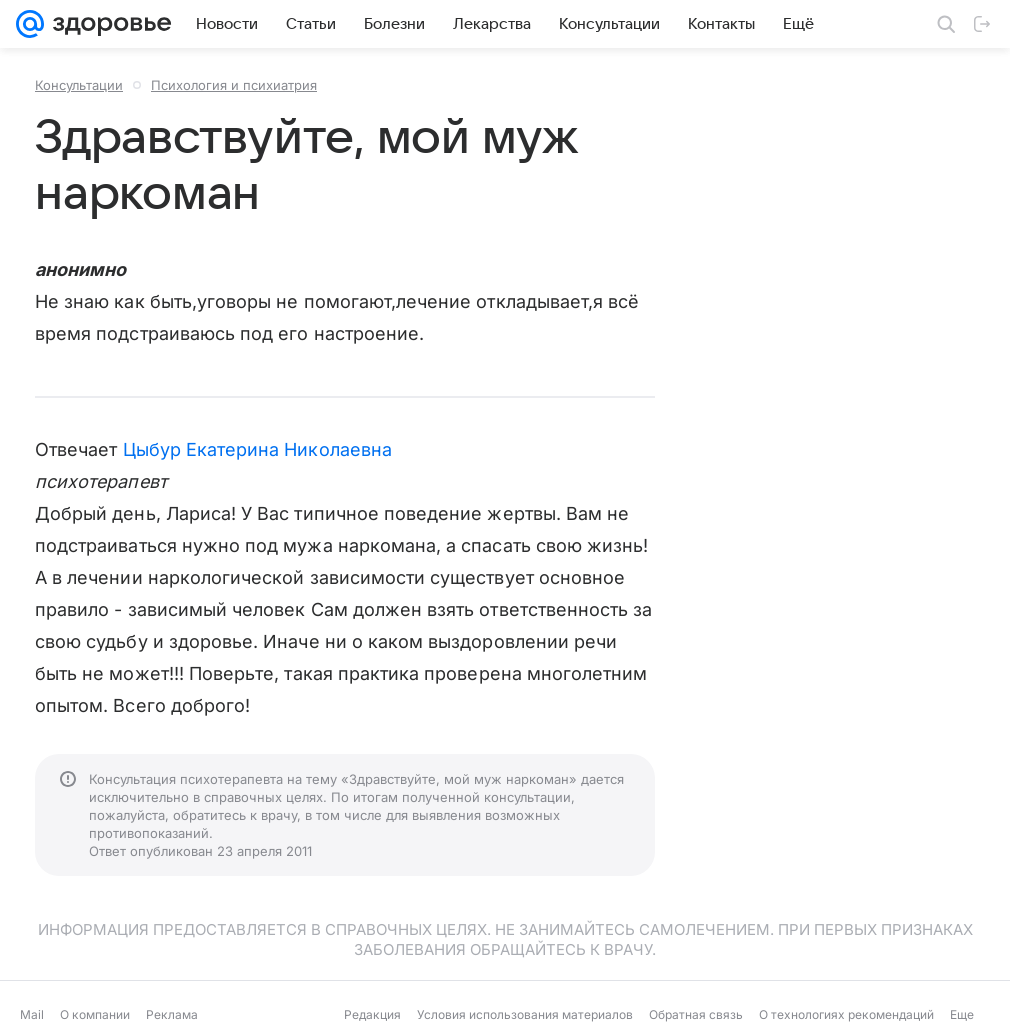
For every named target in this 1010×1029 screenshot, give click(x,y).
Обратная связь (696, 1014)
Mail (32, 1014)
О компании (95, 1014)
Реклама (172, 1014)
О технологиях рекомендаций (846, 1014)
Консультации (79, 85)
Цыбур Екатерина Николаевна (257, 449)
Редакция (372, 1014)
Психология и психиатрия (234, 85)
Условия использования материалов (525, 1014)
